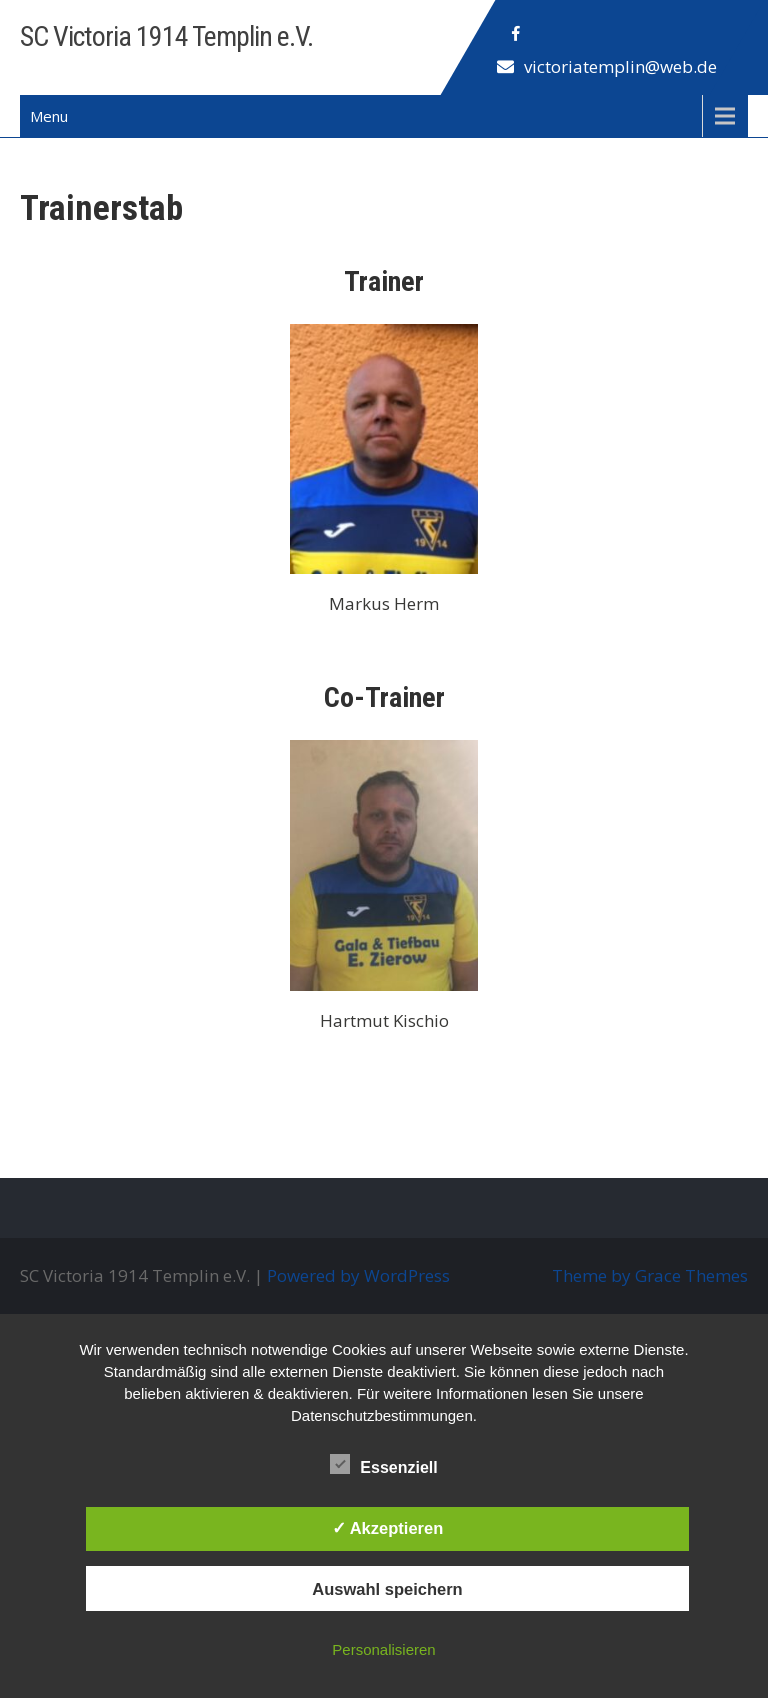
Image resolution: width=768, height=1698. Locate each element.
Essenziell (383, 1464)
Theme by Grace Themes (650, 1275)
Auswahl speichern (387, 1589)
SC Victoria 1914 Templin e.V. (166, 36)
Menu (49, 116)
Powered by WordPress (358, 1275)
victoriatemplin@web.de (620, 66)
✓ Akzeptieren (388, 1528)
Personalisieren (383, 1649)
